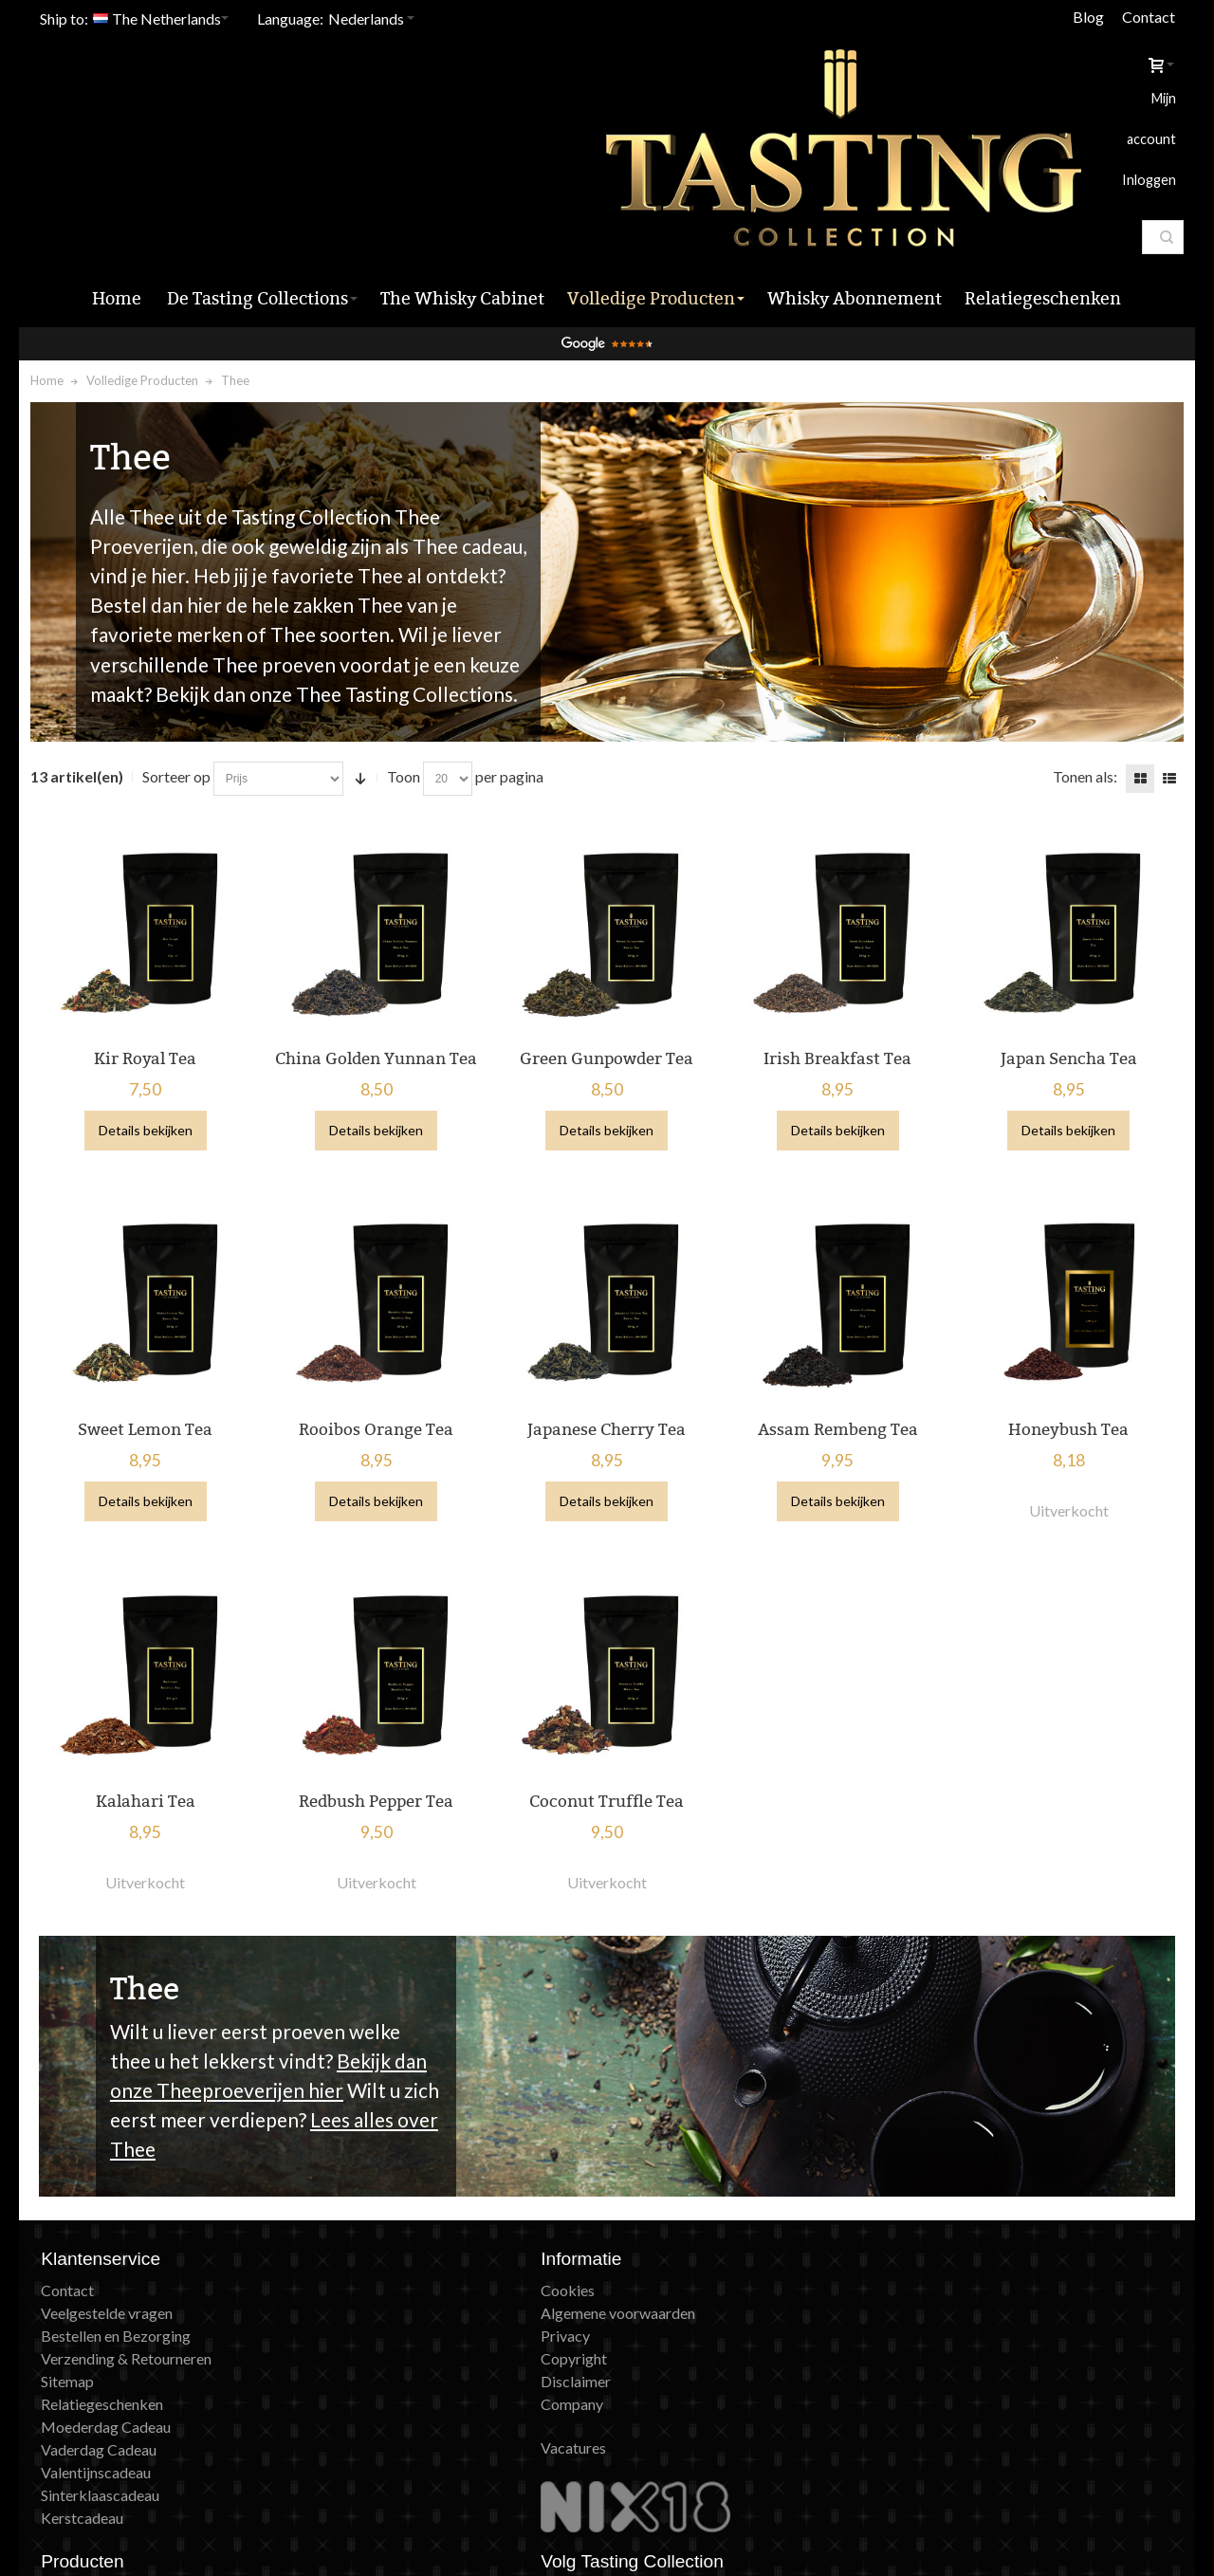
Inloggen (1099, 85)
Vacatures (365, 2364)
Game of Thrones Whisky (700, 2298)
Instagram (952, 2229)
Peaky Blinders (667, 2320)
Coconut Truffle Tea (606, 1717)
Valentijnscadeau (102, 2389)
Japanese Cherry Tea (606, 1348)
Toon (409, 699)
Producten (652, 2229)
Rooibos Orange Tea (379, 1348)
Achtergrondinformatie (694, 2343)
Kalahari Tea (150, 1717)
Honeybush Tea (1063, 1348)
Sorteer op (182, 699)
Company (364, 2320)
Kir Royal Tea (150, 979)
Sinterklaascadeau (106, 2411)
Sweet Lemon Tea (150, 1348)
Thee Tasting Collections (410, 617)
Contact (1142, 17)
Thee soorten (335, 557)
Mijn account (1018, 85)
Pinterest (949, 2298)
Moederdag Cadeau (112, 2343)
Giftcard (646, 2275)
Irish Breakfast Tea (836, 979)
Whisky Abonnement (686, 2252)
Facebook (952, 2252)
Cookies (360, 2207)
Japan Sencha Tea (1064, 979)
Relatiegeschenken (108, 2320)
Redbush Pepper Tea (379, 1717)
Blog (1082, 17)
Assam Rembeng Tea (835, 1348)
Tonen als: (1079, 699)
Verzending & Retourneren (132, 2275)
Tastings (645, 2207)
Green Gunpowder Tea (606, 979)
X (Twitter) (954, 2275)
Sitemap (74, 2298)
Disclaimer (368, 2298)
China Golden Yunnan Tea (379, 979)
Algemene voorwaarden (410, 2229)
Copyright (366, 2275)
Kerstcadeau (88, 2434)
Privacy (357, 2252)
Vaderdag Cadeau (105, 2366)
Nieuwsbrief (960, 2207)
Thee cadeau (473, 469)
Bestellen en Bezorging (122, 2252)
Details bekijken (150, 1051)
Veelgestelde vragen (113, 2229)
